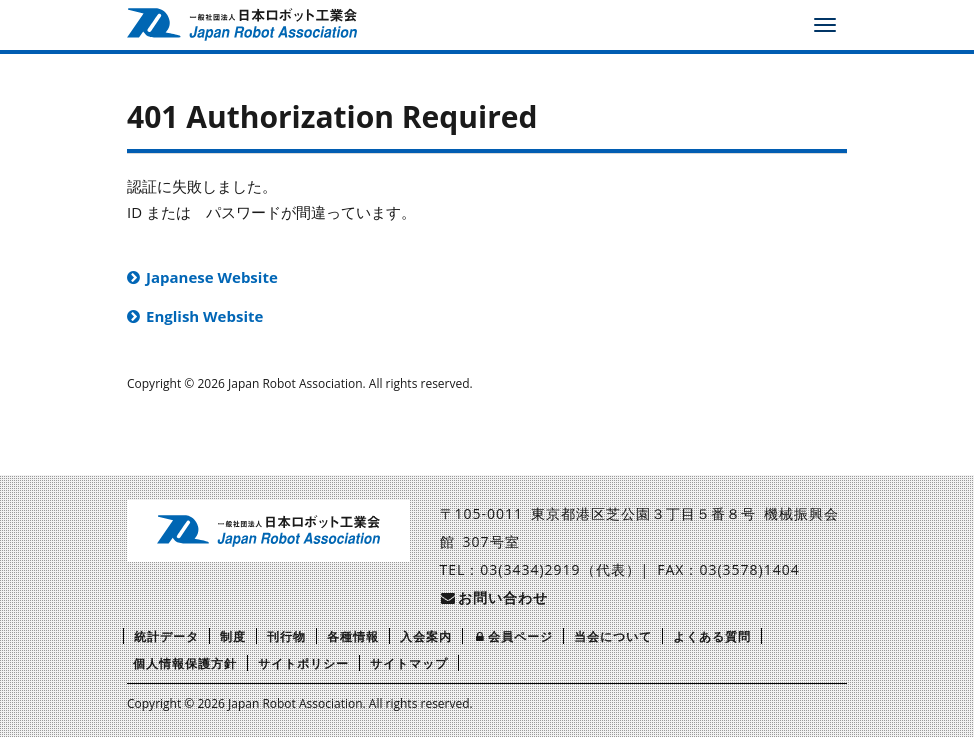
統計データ (166, 636)
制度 (233, 636)
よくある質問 (712, 636)
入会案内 (426, 636)
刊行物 (286, 636)
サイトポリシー (303, 663)
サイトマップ (409, 663)
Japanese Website (212, 277)
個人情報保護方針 (185, 663)
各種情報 (353, 636)
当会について (613, 636)
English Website (204, 316)
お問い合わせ (494, 597)
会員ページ (513, 636)
